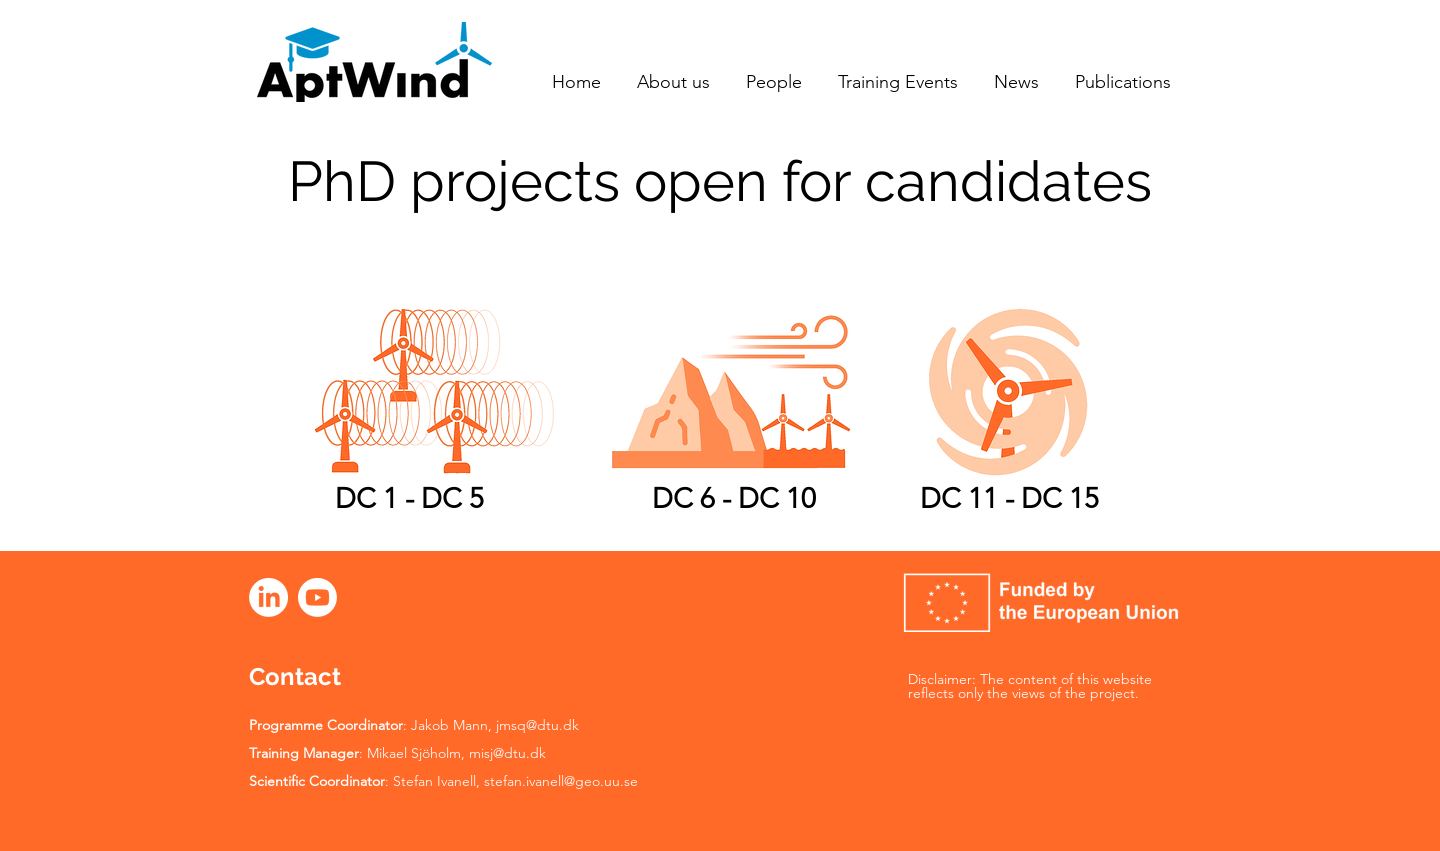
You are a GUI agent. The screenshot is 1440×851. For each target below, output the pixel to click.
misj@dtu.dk (507, 753)
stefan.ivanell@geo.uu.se (561, 781)
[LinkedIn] (268, 597)
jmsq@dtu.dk (537, 725)
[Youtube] (317, 597)
